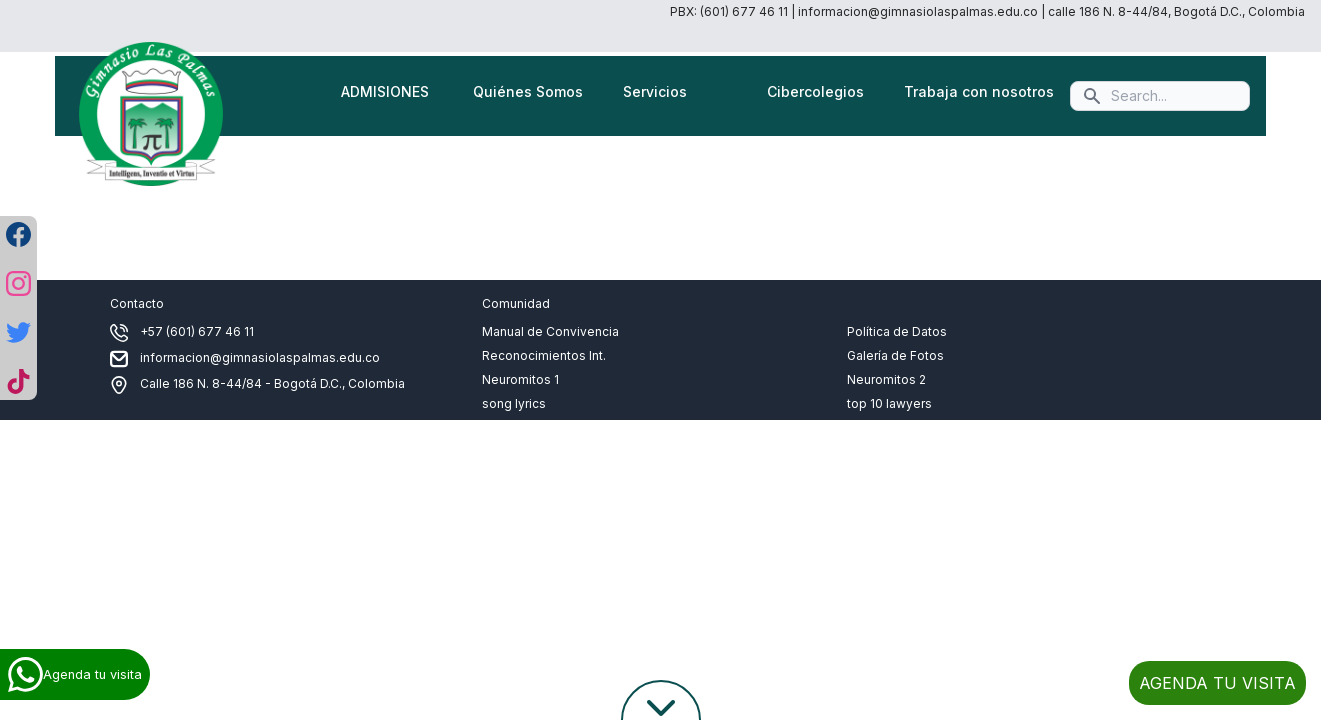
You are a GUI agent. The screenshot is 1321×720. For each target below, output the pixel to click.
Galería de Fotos (895, 355)
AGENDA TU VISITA (1217, 683)
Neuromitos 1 (520, 379)
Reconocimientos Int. (544, 355)
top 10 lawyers (889, 403)
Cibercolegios (815, 91)
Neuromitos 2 (886, 379)
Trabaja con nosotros (979, 91)
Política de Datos (897, 331)
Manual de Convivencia (550, 331)
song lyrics (514, 403)
